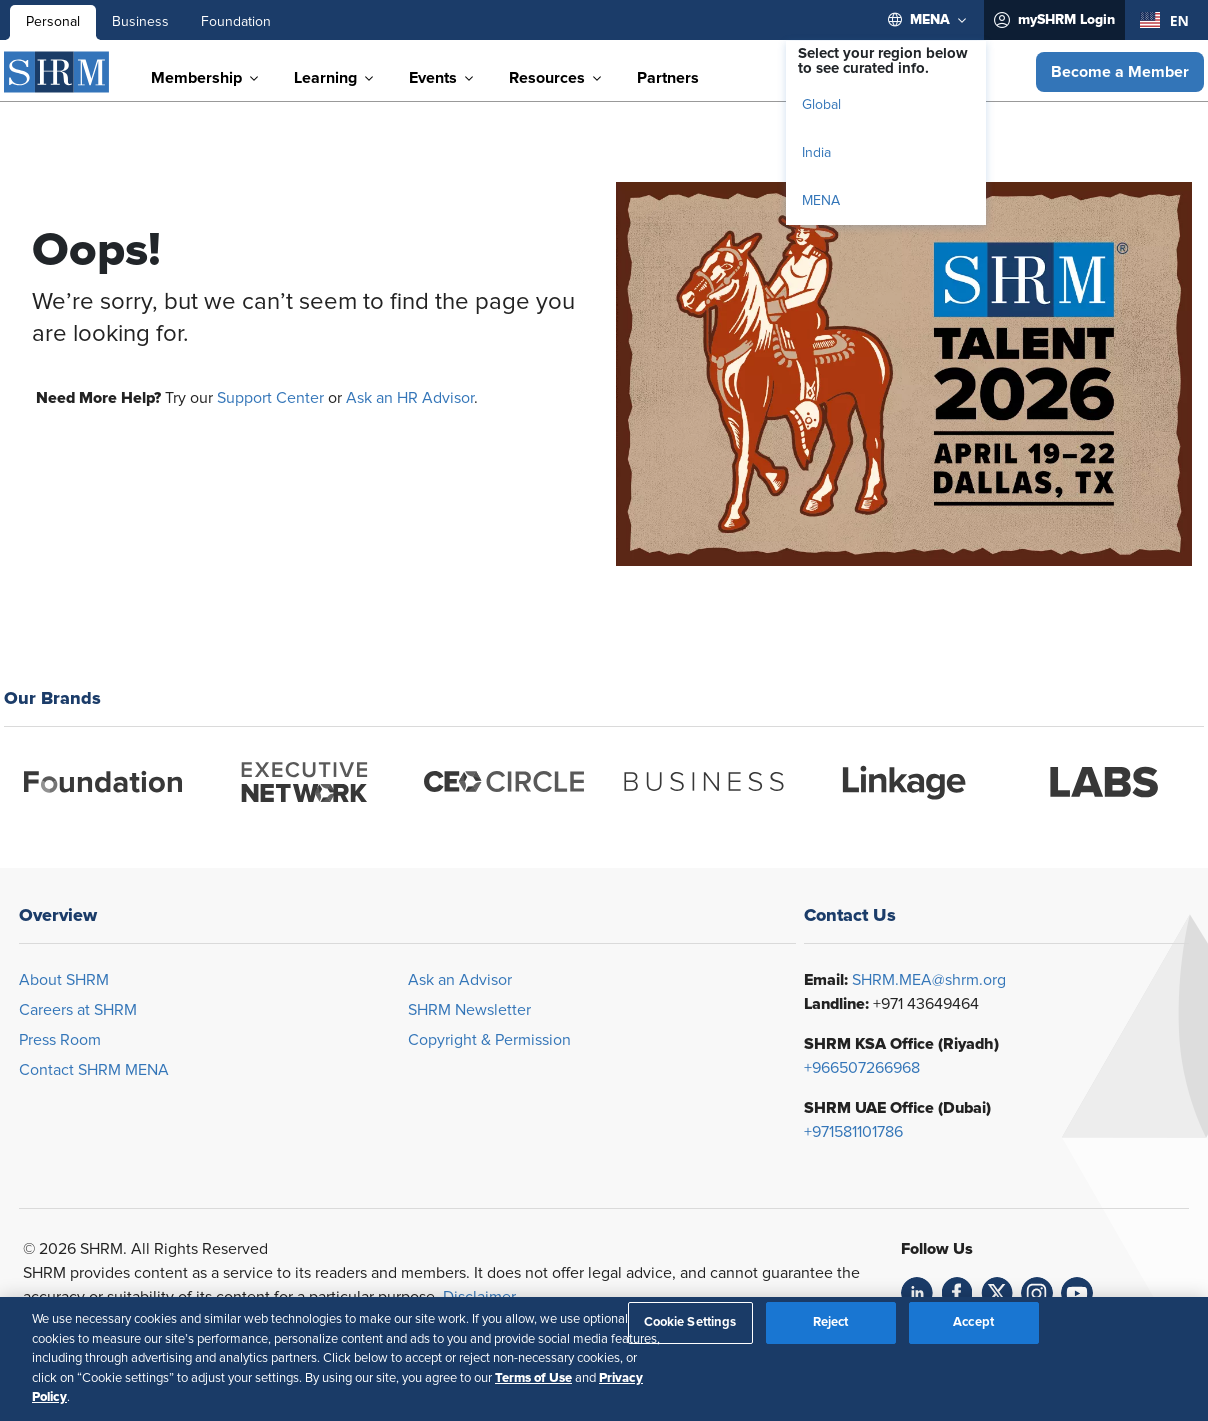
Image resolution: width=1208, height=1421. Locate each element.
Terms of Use (533, 1378)
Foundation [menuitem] (236, 22)
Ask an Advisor (460, 980)
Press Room (60, 1040)
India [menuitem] (816, 153)
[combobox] (1164, 20)
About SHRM (64, 980)
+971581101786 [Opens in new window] (853, 1132)
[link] (917, 1293)
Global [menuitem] (821, 105)
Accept (973, 1322)
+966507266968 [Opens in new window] (862, 1068)
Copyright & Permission (489, 1040)
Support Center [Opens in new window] (270, 398)
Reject (831, 1322)
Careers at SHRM (78, 1010)
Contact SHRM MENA (94, 1070)
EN (1164, 20)
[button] (1120, 72)
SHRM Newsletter (469, 1010)
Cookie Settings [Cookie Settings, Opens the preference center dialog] (690, 1322)
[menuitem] (928, 20)
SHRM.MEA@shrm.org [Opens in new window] (929, 980)
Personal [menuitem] (53, 22)
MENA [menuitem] (821, 201)
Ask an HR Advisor (410, 398)
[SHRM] (57, 72)
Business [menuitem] (140, 22)
